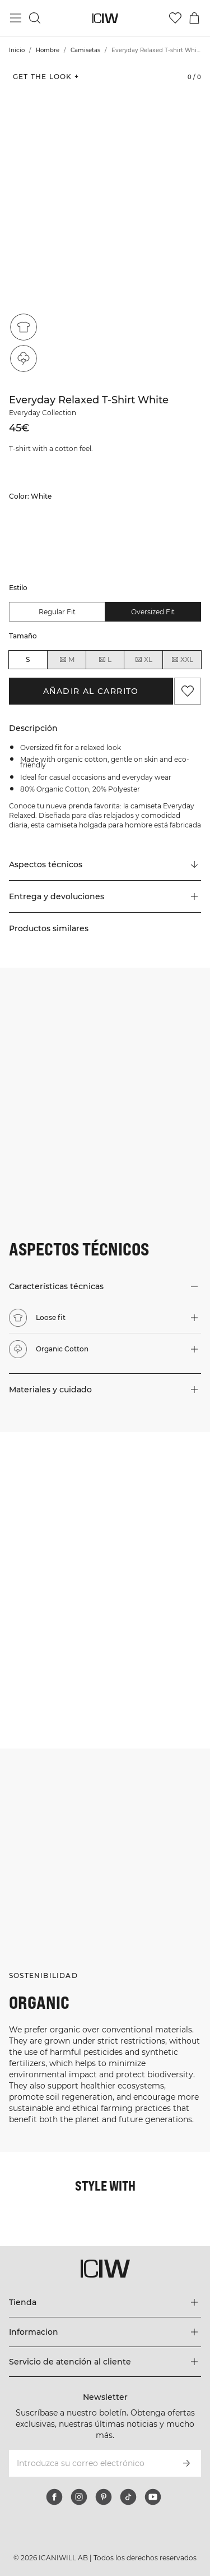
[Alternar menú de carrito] (194, 17)
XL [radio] (143, 659)
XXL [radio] (182, 659)
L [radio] (104, 659)
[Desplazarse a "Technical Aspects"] (105, 865)
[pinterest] (103, 2497)
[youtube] (153, 2497)
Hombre (47, 50)
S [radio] (28, 659)
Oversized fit (153, 612)
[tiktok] (128, 2497)
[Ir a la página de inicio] (105, 18)
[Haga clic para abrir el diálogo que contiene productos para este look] (52, 1484)
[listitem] (30, 541)
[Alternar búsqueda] (34, 17)
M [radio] (66, 659)
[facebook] (54, 2497)
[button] (105, 896)
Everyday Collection (42, 412)
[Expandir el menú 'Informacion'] (105, 2332)
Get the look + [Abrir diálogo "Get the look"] (46, 76)
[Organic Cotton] (23, 358)
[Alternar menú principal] (15, 17)
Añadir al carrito (91, 691)
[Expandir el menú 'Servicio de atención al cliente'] (105, 2361)
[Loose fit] (23, 327)
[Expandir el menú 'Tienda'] (105, 2302)
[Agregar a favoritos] (187, 691)
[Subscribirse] (186, 2463)
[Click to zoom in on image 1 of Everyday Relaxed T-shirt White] (105, 223)
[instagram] (79, 2497)
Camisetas (85, 50)
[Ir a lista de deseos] (175, 17)
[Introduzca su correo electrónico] (90, 2463)
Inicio (17, 50)
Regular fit (57, 612)
